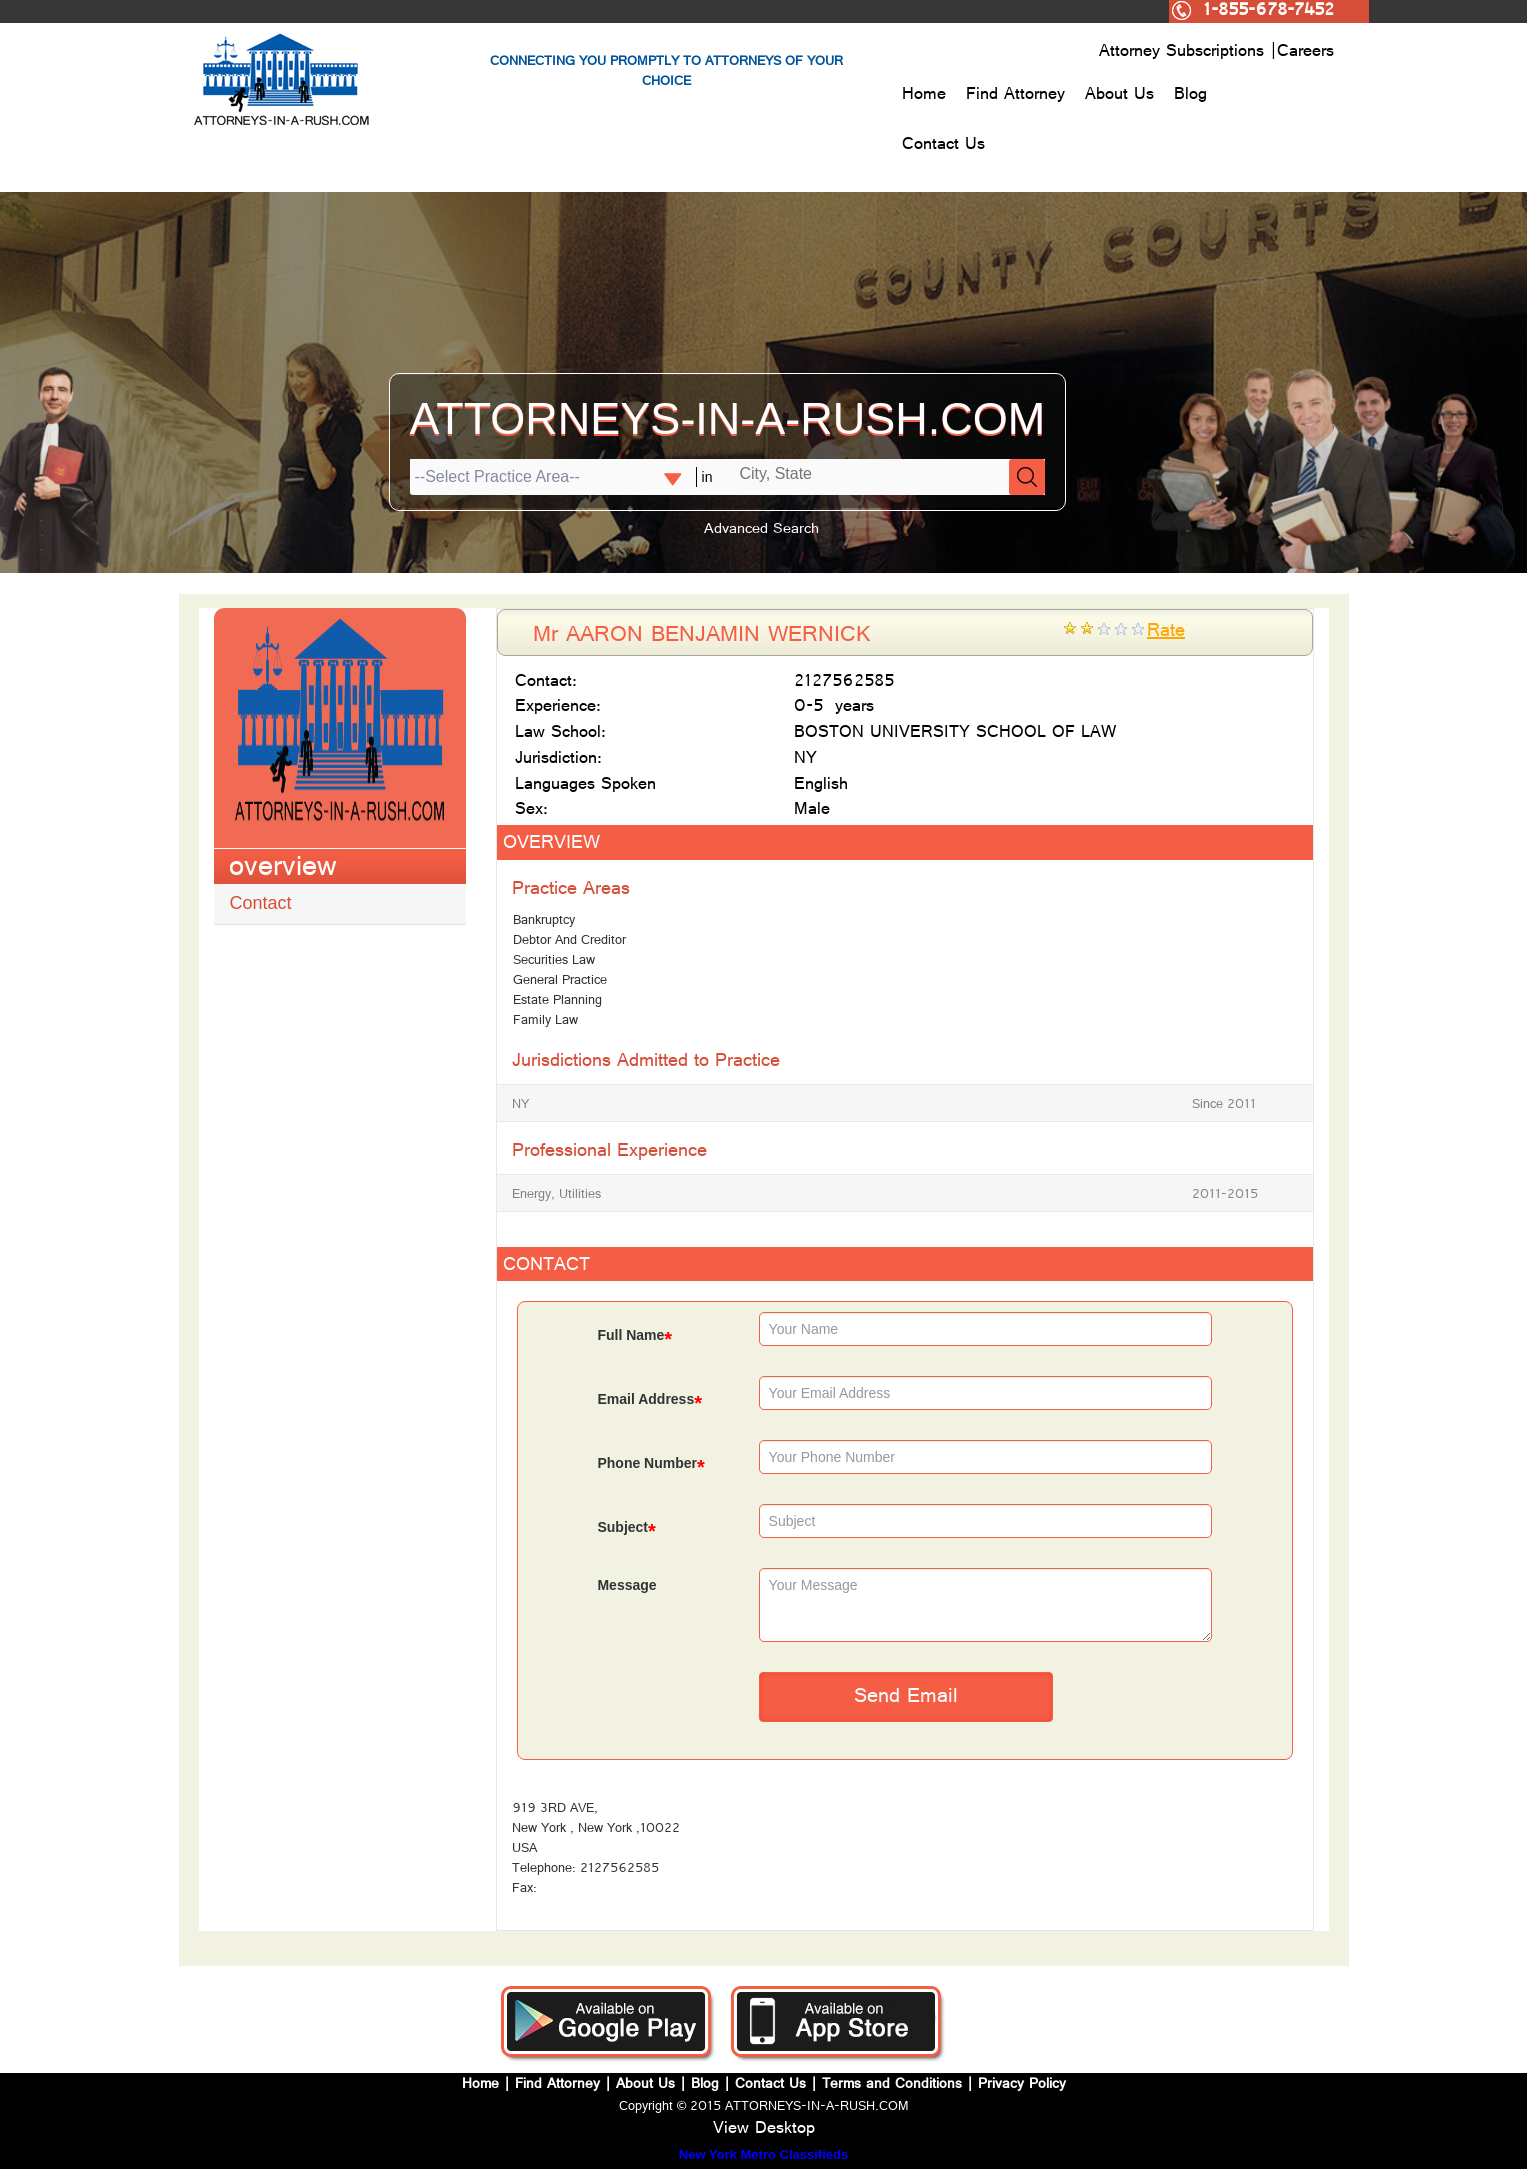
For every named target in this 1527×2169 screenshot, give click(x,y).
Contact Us (943, 146)
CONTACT (546, 1266)
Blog (1190, 96)
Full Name (634, 1337)
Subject (626, 1529)
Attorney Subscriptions (1184, 53)
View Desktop (764, 2130)
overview (283, 870)
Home (924, 96)
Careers (1305, 53)
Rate (1166, 632)
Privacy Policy (1022, 2085)
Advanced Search (761, 530)
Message (626, 1585)
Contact (261, 903)
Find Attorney (1015, 96)
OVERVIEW (551, 844)
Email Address (649, 1401)
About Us (1119, 96)
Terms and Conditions (892, 2085)
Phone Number (650, 1465)
